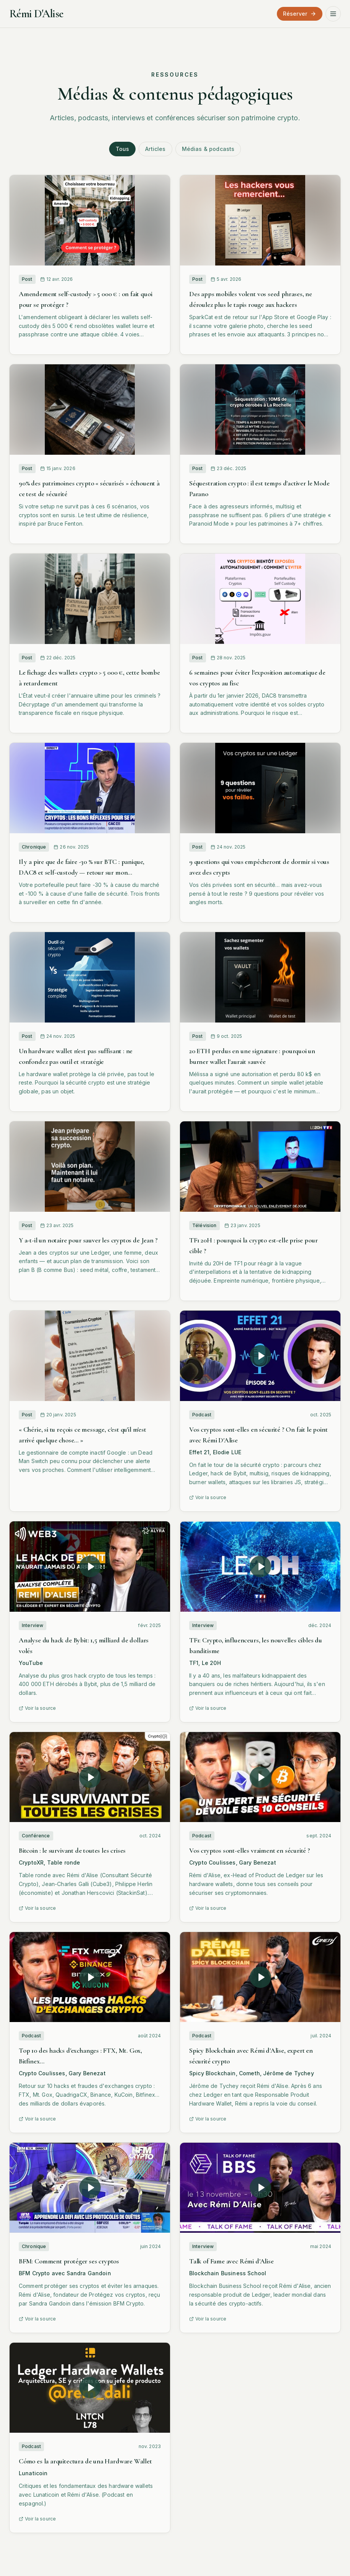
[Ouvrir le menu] (333, 13)
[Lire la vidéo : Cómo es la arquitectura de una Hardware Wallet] (90, 2388)
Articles (155, 149)
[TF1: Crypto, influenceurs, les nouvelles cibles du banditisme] (260, 1566)
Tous (122, 149)
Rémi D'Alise (36, 14)
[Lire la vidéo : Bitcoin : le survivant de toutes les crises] (90, 1777)
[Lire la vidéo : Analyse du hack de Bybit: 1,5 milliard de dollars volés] (90, 1566)
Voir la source (207, 1497)
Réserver (299, 13)
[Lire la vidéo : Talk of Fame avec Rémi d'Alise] (260, 2188)
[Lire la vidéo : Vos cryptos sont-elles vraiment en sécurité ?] (260, 1777)
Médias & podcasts (208, 149)
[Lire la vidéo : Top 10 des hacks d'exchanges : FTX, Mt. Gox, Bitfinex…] (90, 1977)
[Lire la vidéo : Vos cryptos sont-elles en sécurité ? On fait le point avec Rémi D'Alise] (260, 1356)
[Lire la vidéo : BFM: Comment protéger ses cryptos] (90, 2188)
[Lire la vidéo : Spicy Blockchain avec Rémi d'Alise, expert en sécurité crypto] (260, 1977)
